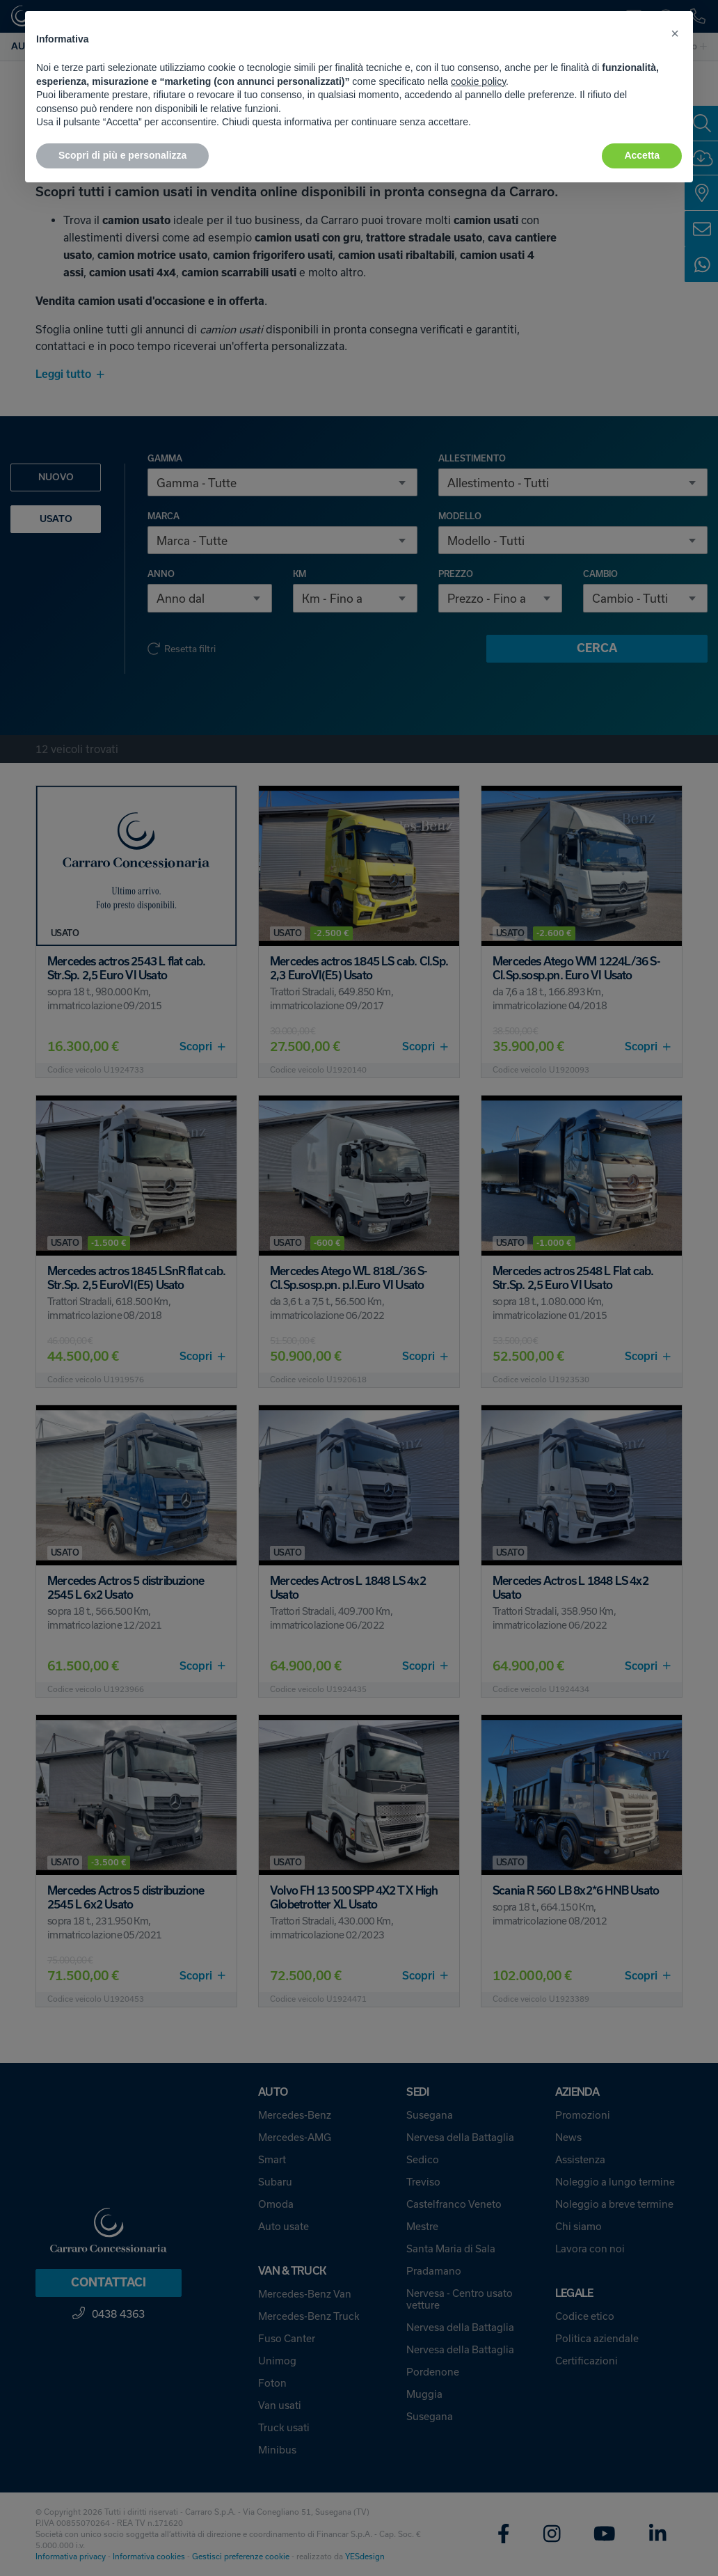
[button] (675, 33)
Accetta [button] (642, 155)
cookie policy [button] (478, 81)
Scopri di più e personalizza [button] (122, 155)
